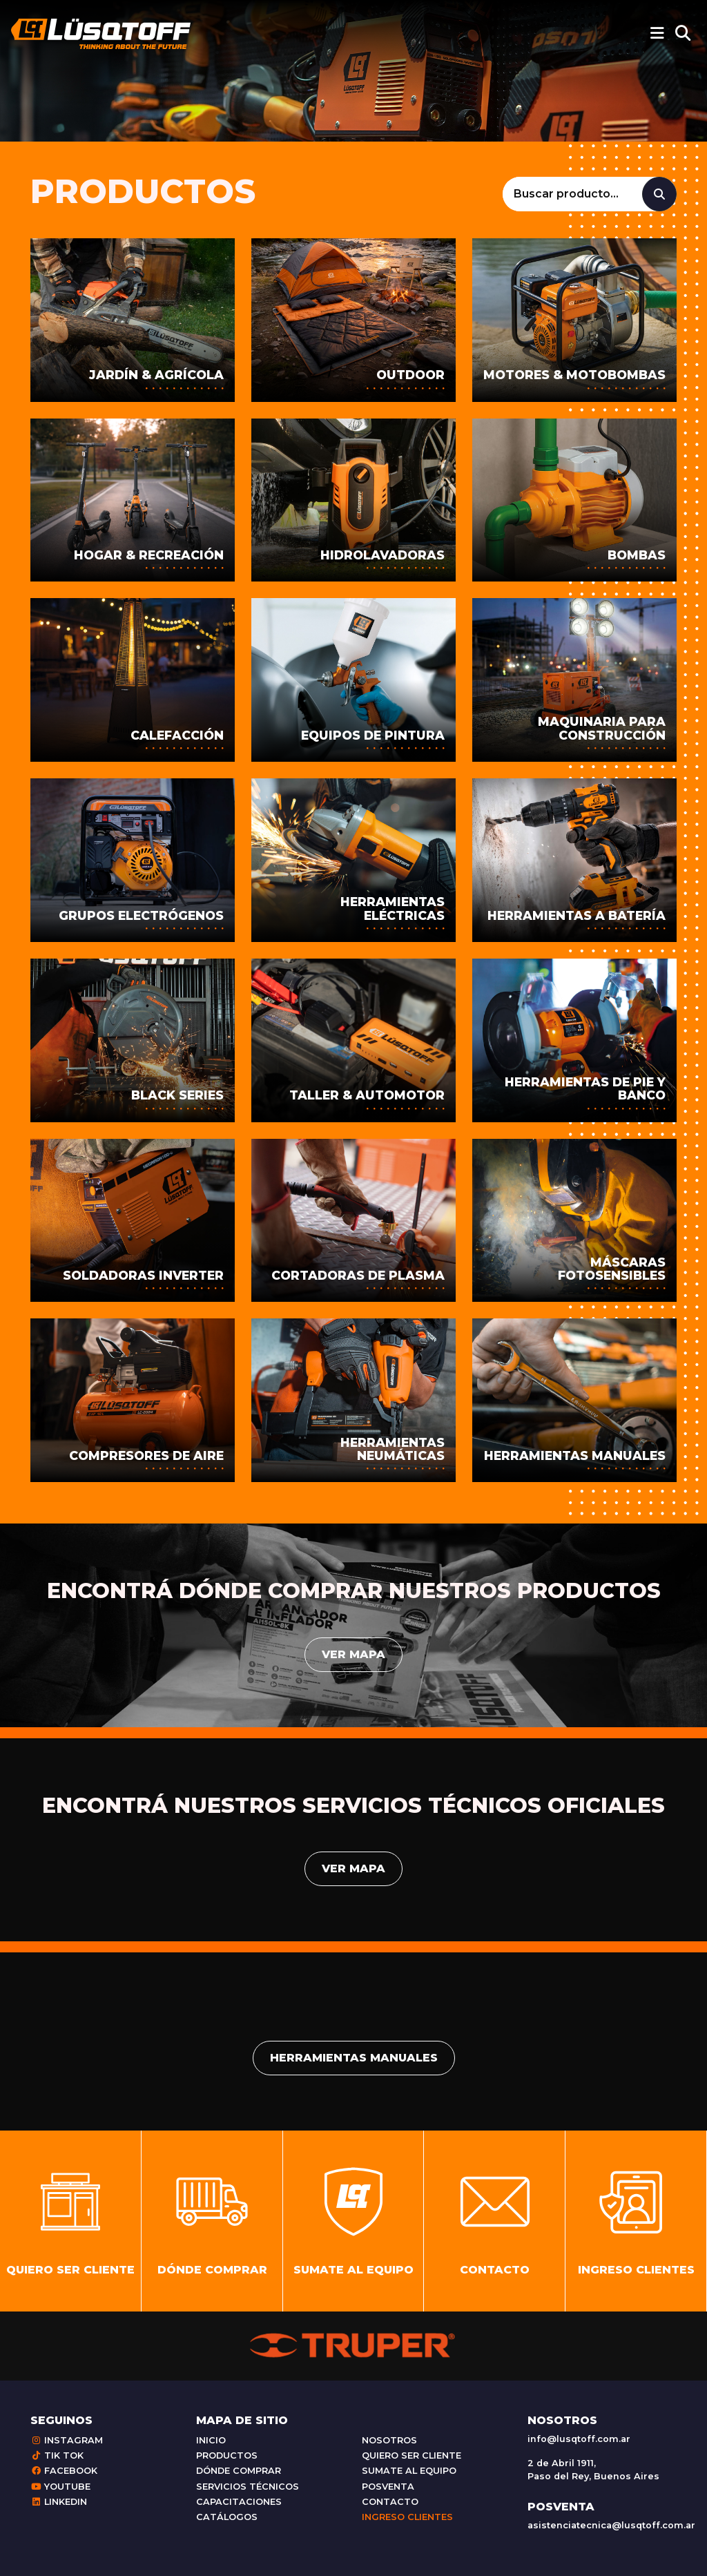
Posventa (388, 2486)
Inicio (211, 2440)
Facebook (63, 2471)
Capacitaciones (239, 2502)
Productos (227, 2455)
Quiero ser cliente (411, 2455)
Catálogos (227, 2517)
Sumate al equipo (409, 2471)
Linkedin (58, 2502)
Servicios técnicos (247, 2486)
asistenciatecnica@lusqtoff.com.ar (611, 2525)
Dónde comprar (238, 2471)
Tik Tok (57, 2455)
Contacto (390, 2502)
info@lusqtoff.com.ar (578, 2439)
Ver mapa (353, 1654)
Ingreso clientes (407, 2517)
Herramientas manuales (354, 2057)
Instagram (66, 2440)
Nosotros (389, 2440)
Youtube (60, 2486)
